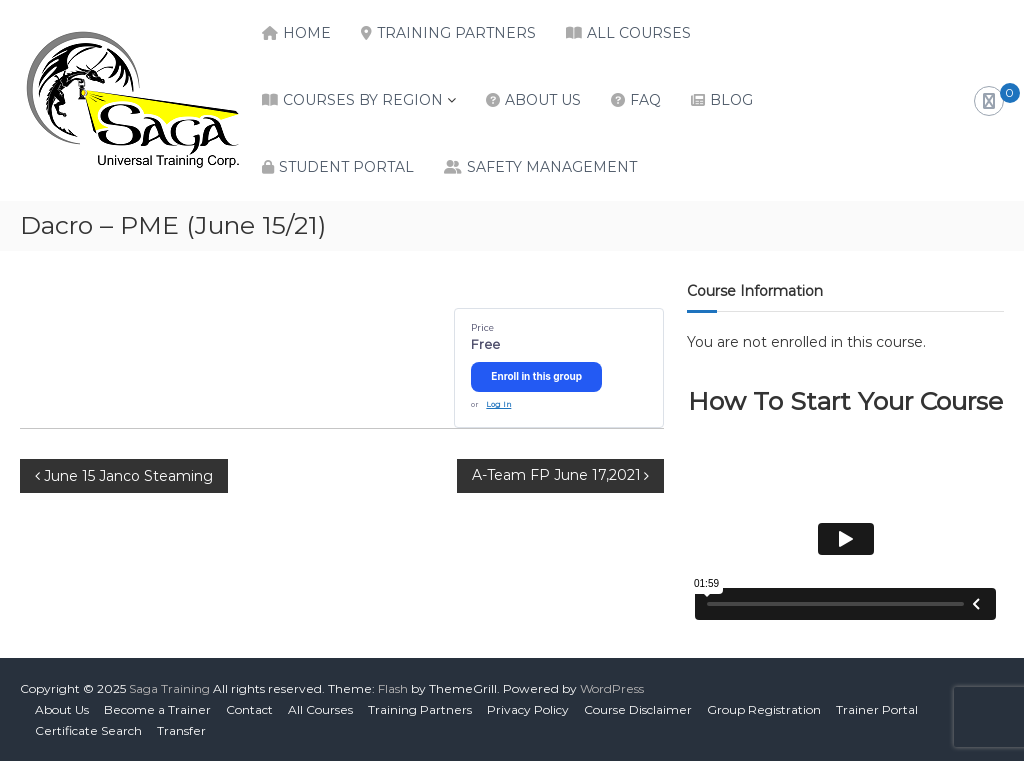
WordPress (612, 688)
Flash (393, 688)
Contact (249, 709)
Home (307, 33)
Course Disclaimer (638, 709)
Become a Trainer (157, 709)
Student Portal (346, 167)
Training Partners (456, 33)
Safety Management (552, 167)
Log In (498, 404)
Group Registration (764, 709)
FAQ (645, 100)
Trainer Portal (877, 709)
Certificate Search (88, 730)
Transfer (181, 730)
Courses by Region (363, 100)
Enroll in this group (536, 376)
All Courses (639, 33)
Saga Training (169, 688)
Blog (731, 100)
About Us (543, 100)
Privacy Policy (528, 709)
